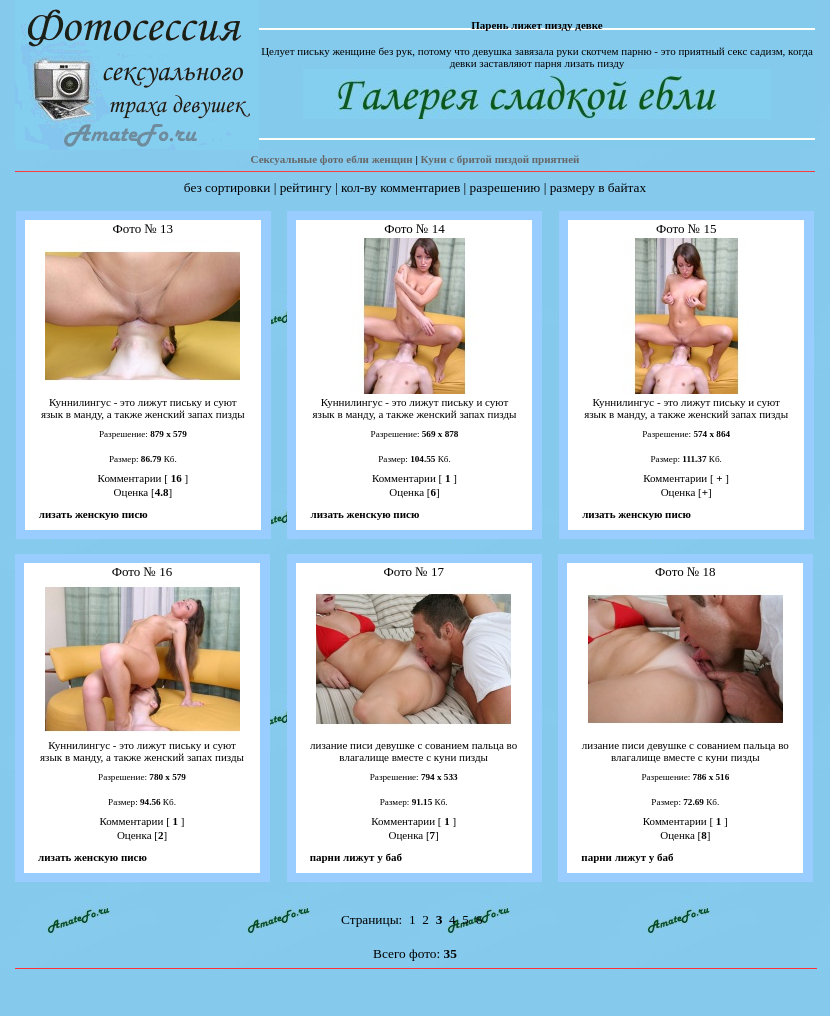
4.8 (162, 492)
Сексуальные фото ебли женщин (332, 159)
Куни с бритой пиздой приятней (500, 159)
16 (176, 478)
